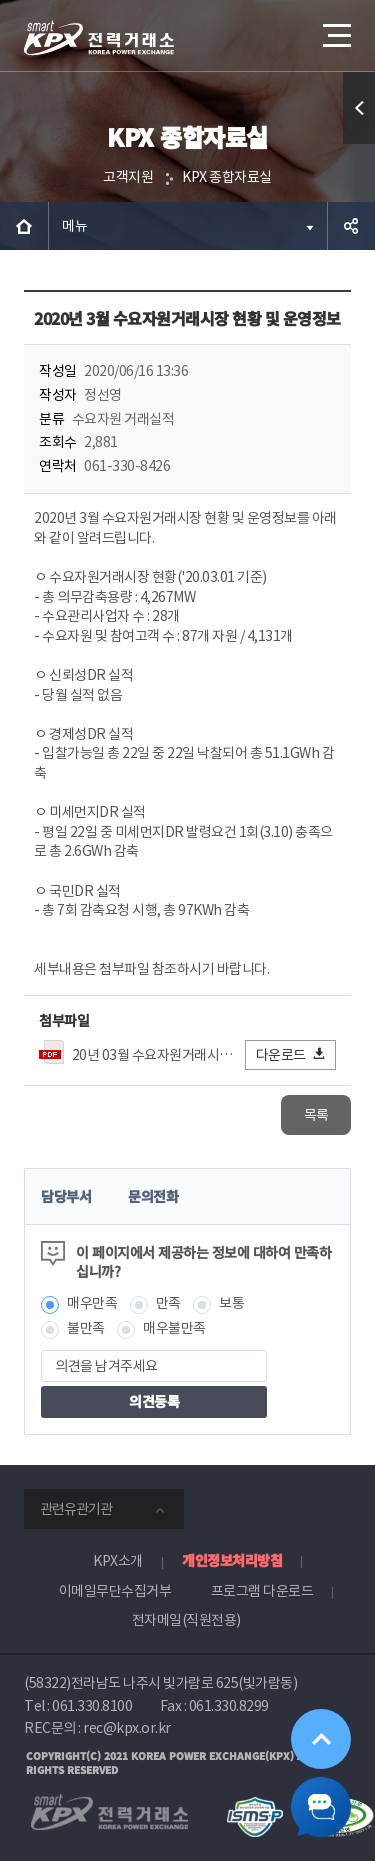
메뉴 (74, 226)
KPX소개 (118, 1561)
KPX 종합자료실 (227, 177)
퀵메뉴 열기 (359, 143)
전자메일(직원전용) (186, 1620)
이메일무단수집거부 (115, 1591)
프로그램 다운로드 (262, 1591)
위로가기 (321, 1739)
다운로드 (291, 1054)
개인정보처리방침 (232, 1560)
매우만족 (92, 1303)
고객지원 (128, 177)
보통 (231, 1303)
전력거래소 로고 (99, 38)
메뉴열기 (335, 28)
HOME (24, 226)
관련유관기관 (76, 1509)
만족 (168, 1303)
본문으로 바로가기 (0, 0)
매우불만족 (174, 1328)
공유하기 (351, 226)
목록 (316, 1115)
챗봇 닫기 (321, 1807)
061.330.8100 (92, 1706)
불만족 (86, 1328)
